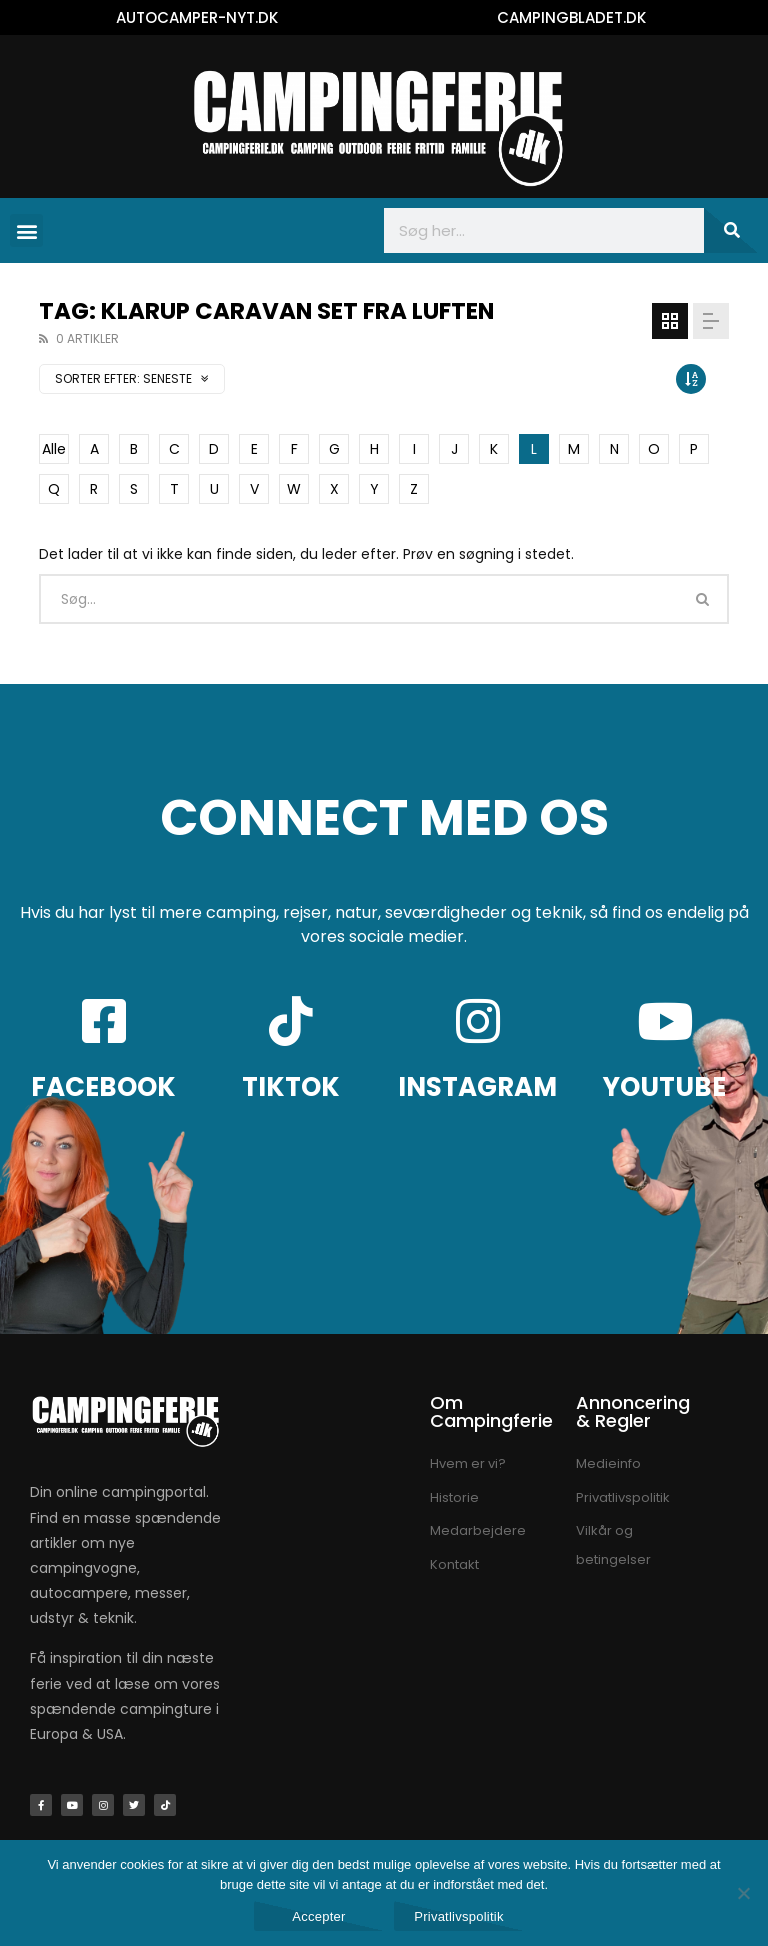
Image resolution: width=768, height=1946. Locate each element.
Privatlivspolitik (459, 1916)
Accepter (318, 1916)
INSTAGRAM (477, 1087)
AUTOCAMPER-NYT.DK (197, 17)
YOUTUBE (664, 1087)
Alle (54, 449)
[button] (26, 230)
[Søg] (731, 230)
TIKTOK (291, 1087)
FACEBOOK (103, 1087)
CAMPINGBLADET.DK (571, 17)
